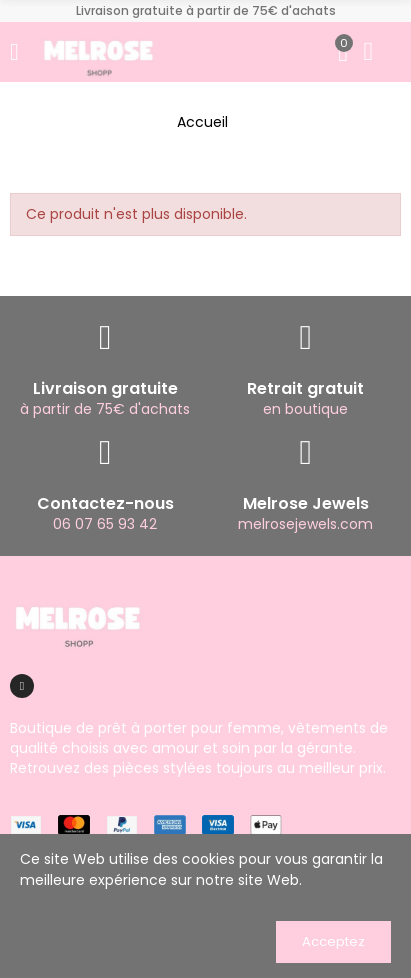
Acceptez (333, 941)
